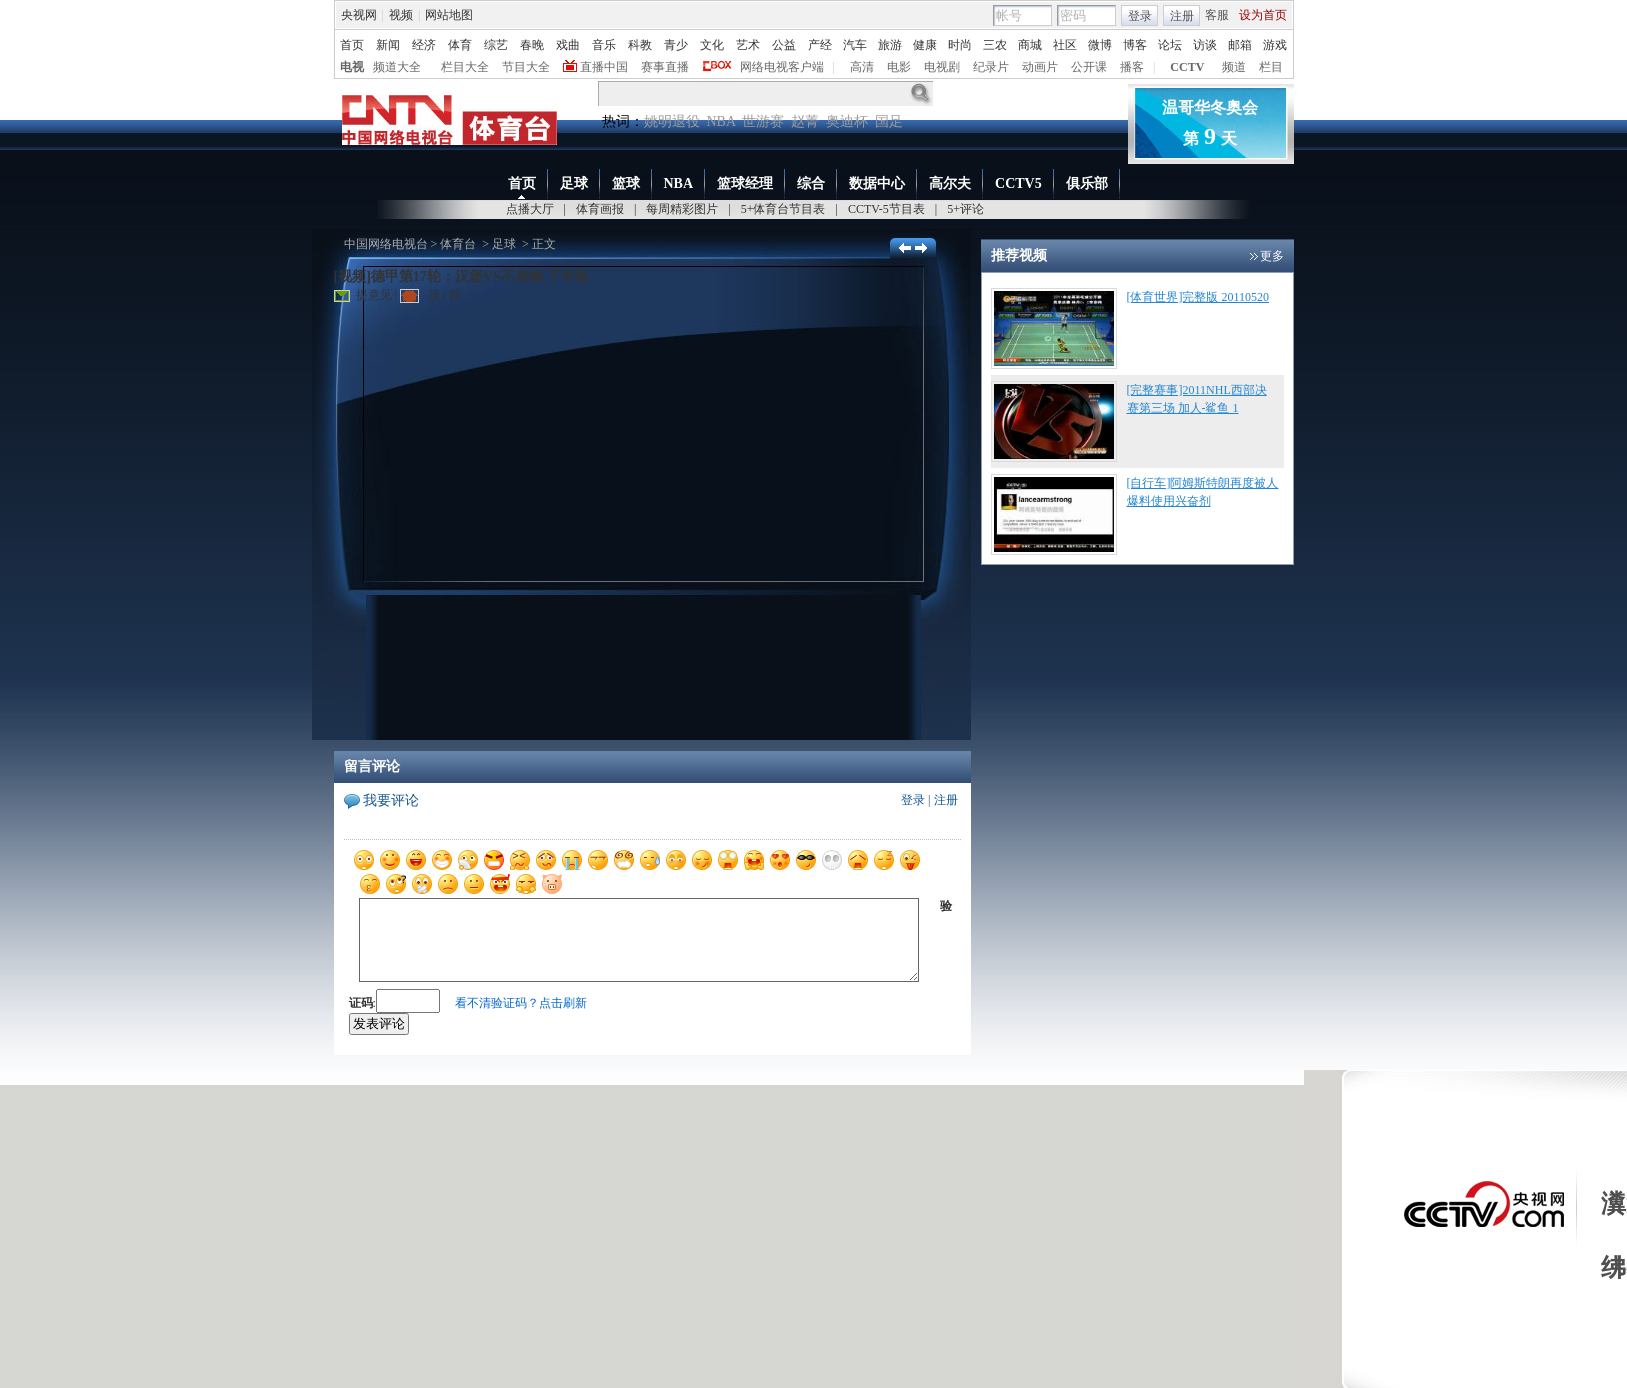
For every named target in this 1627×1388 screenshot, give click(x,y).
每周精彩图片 (682, 209)
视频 (401, 15)
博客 (1135, 45)
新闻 (388, 45)
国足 (889, 121)
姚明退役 (672, 121)
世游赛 (763, 121)
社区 (1065, 45)
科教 (640, 45)
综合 (811, 183)
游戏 (1275, 45)
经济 (424, 45)
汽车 (855, 45)
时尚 (960, 45)
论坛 (1170, 45)
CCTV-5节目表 (886, 209)
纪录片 (991, 67)
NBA (721, 121)
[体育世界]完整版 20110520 (1198, 297)
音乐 (604, 45)
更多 (1272, 256)
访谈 (1205, 45)
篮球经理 (745, 183)
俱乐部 (1087, 183)
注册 (1182, 16)
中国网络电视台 (386, 244)
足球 (574, 183)
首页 (352, 45)
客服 (1217, 15)
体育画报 (600, 209)
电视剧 (942, 67)
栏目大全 (465, 67)
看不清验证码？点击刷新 (521, 1003)
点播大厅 (530, 209)
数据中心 (877, 183)
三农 (995, 45)
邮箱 (1240, 45)
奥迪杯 (847, 121)
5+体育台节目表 (783, 209)
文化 (712, 45)
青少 (676, 45)
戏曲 (568, 45)
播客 (1132, 67)
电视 (352, 67)
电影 (899, 67)
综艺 (496, 45)
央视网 (359, 15)
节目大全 (526, 67)
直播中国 (604, 67)
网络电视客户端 (782, 67)
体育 (460, 45)
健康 (925, 45)
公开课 (1089, 67)
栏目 (1271, 67)
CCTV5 (1018, 183)
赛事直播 (665, 67)
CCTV (1187, 67)
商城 (1030, 45)
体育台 (458, 244)
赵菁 (805, 121)
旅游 (890, 45)
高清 (862, 67)
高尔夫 (950, 183)
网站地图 (449, 15)
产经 (820, 45)
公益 (784, 45)
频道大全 (397, 67)
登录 (1140, 16)
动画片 (1040, 67)
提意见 (363, 295)
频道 (1234, 67)
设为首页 (1263, 15)
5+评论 (965, 209)
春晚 (532, 45)
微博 (1100, 45)
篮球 (626, 183)
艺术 (748, 45)
